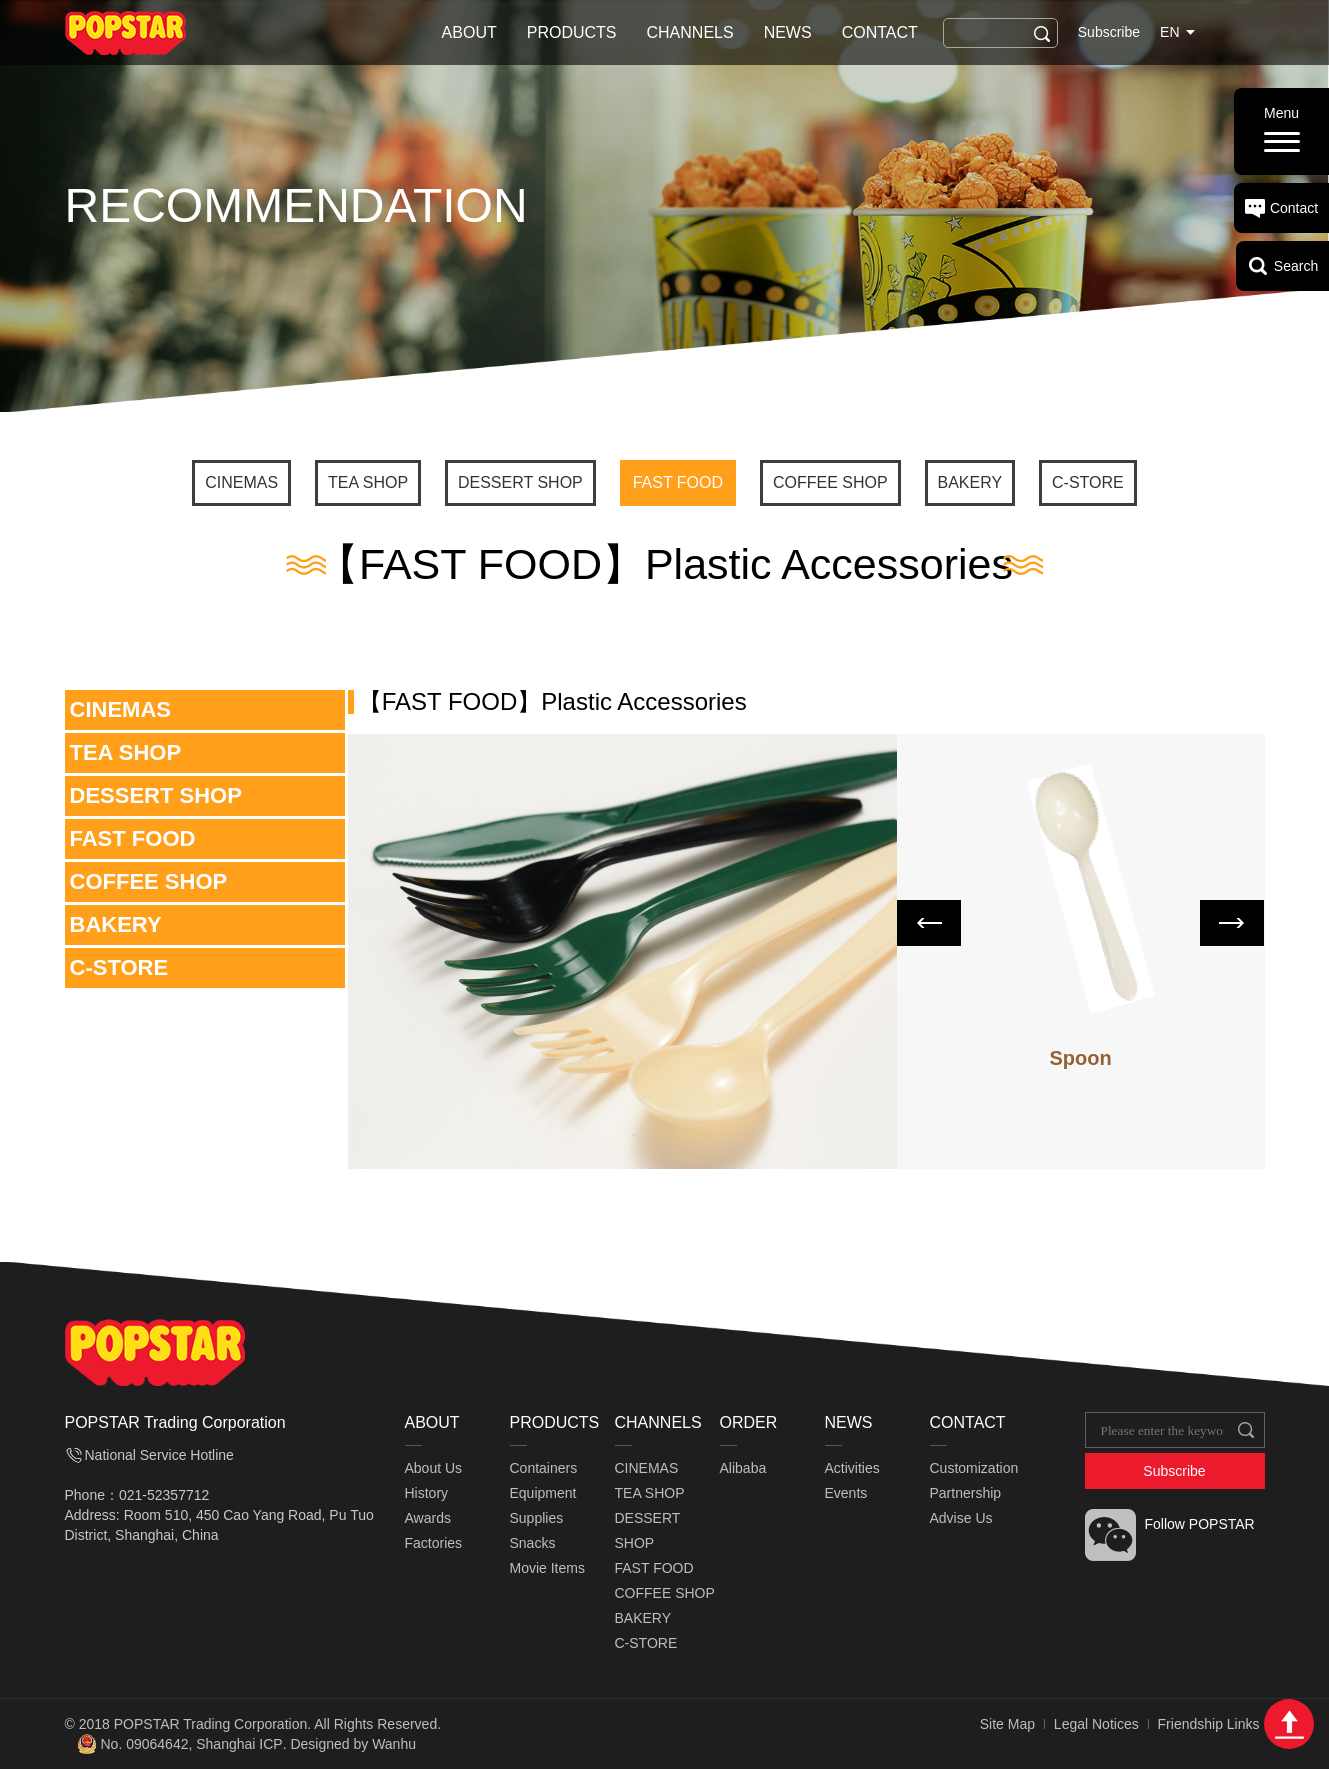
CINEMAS (241, 482)
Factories (434, 1543)
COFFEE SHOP (830, 482)
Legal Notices (1096, 1724)
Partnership (966, 1493)
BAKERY (970, 482)
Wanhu (394, 1744)
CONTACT (880, 32)
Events (846, 1493)
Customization (974, 1468)
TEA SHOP (368, 482)
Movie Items (547, 1568)
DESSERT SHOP (520, 482)
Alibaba (743, 1468)
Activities (852, 1468)
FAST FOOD (678, 482)
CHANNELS (690, 32)
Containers (544, 1468)
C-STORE (1088, 482)
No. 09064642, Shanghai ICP (192, 1744)
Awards (428, 1518)
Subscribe (1109, 32)
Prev (929, 923)
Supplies (537, 1518)
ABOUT (469, 32)
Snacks (533, 1543)
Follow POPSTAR (1200, 1524)
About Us (434, 1468)
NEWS (788, 32)
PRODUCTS (572, 32)
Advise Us (961, 1518)
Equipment (543, 1493)
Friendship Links (1209, 1724)
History (427, 1493)
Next (1232, 923)
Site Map (1007, 1724)
